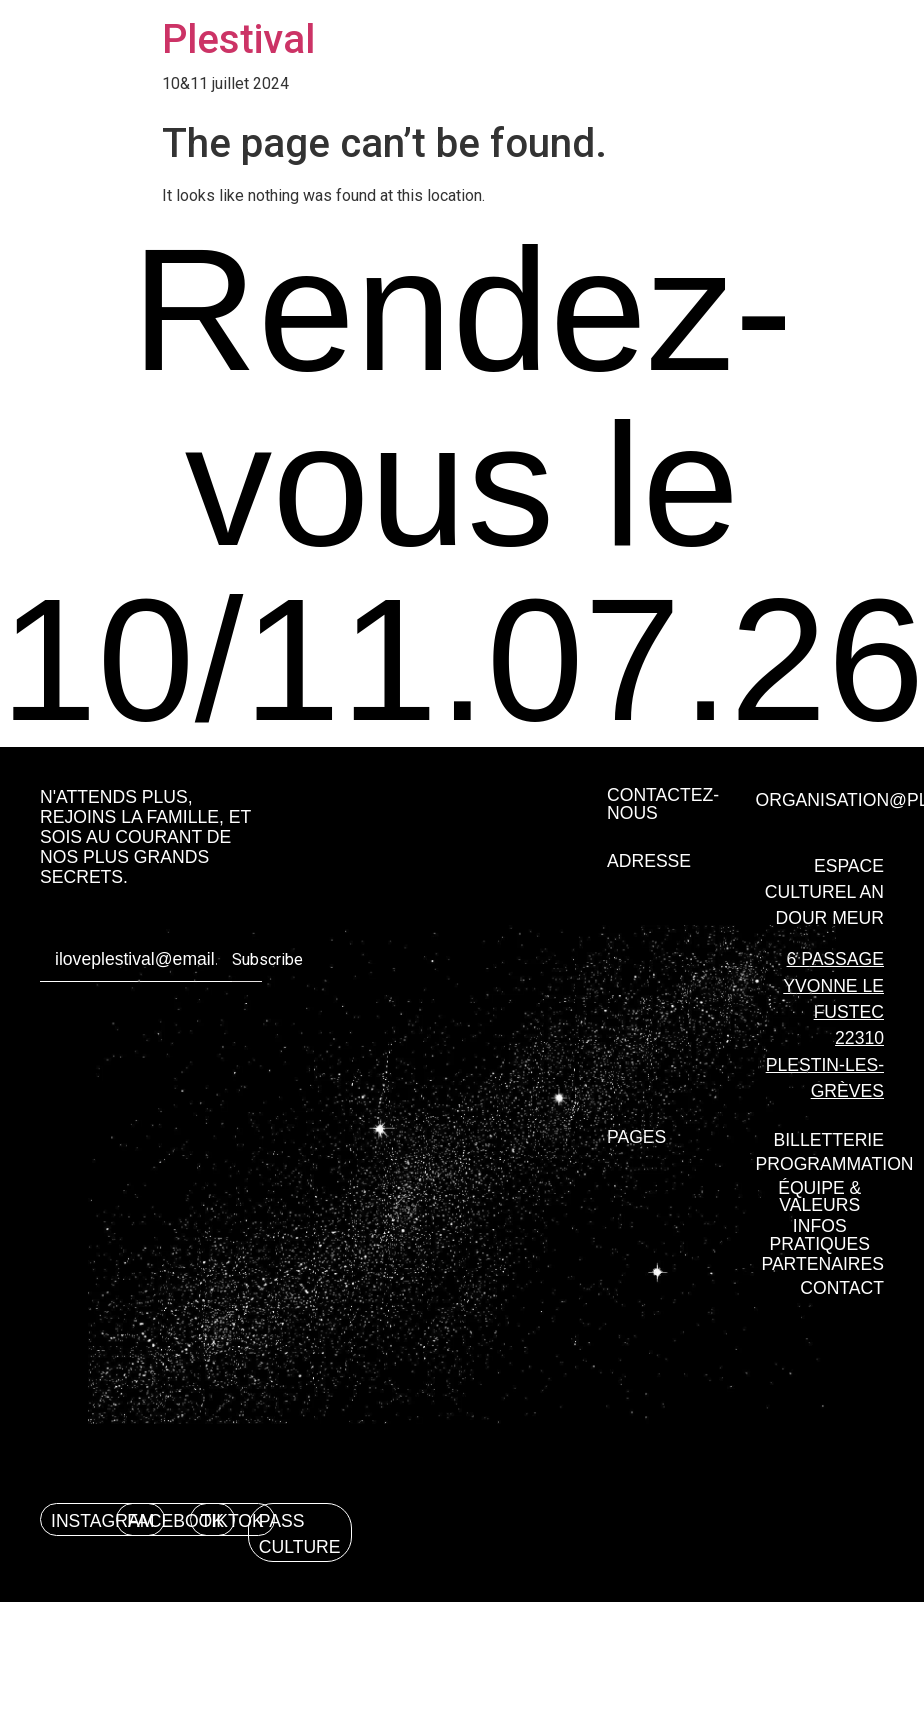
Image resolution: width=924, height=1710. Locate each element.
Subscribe (247, 959)
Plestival (238, 39)
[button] (829, 1141)
